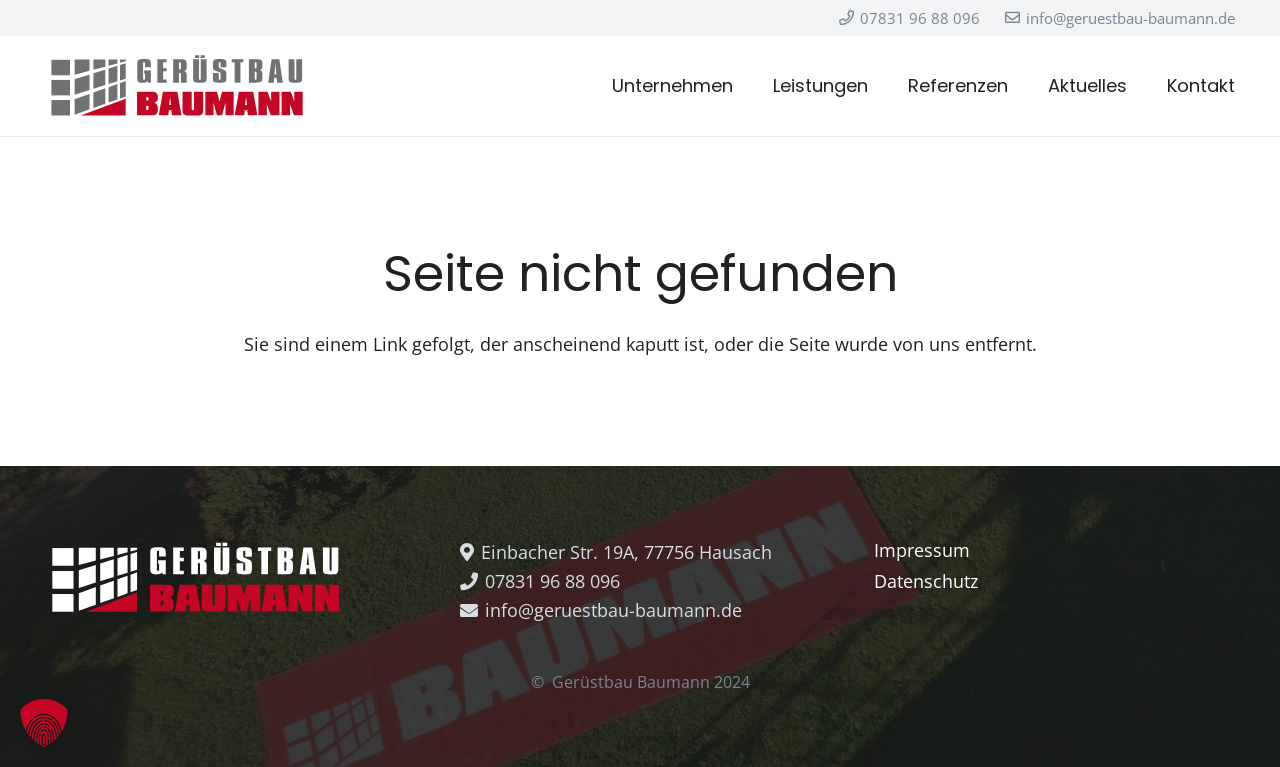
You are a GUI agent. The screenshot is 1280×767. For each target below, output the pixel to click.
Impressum (922, 550)
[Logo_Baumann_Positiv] (176, 86)
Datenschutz (926, 581)
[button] (44, 723)
